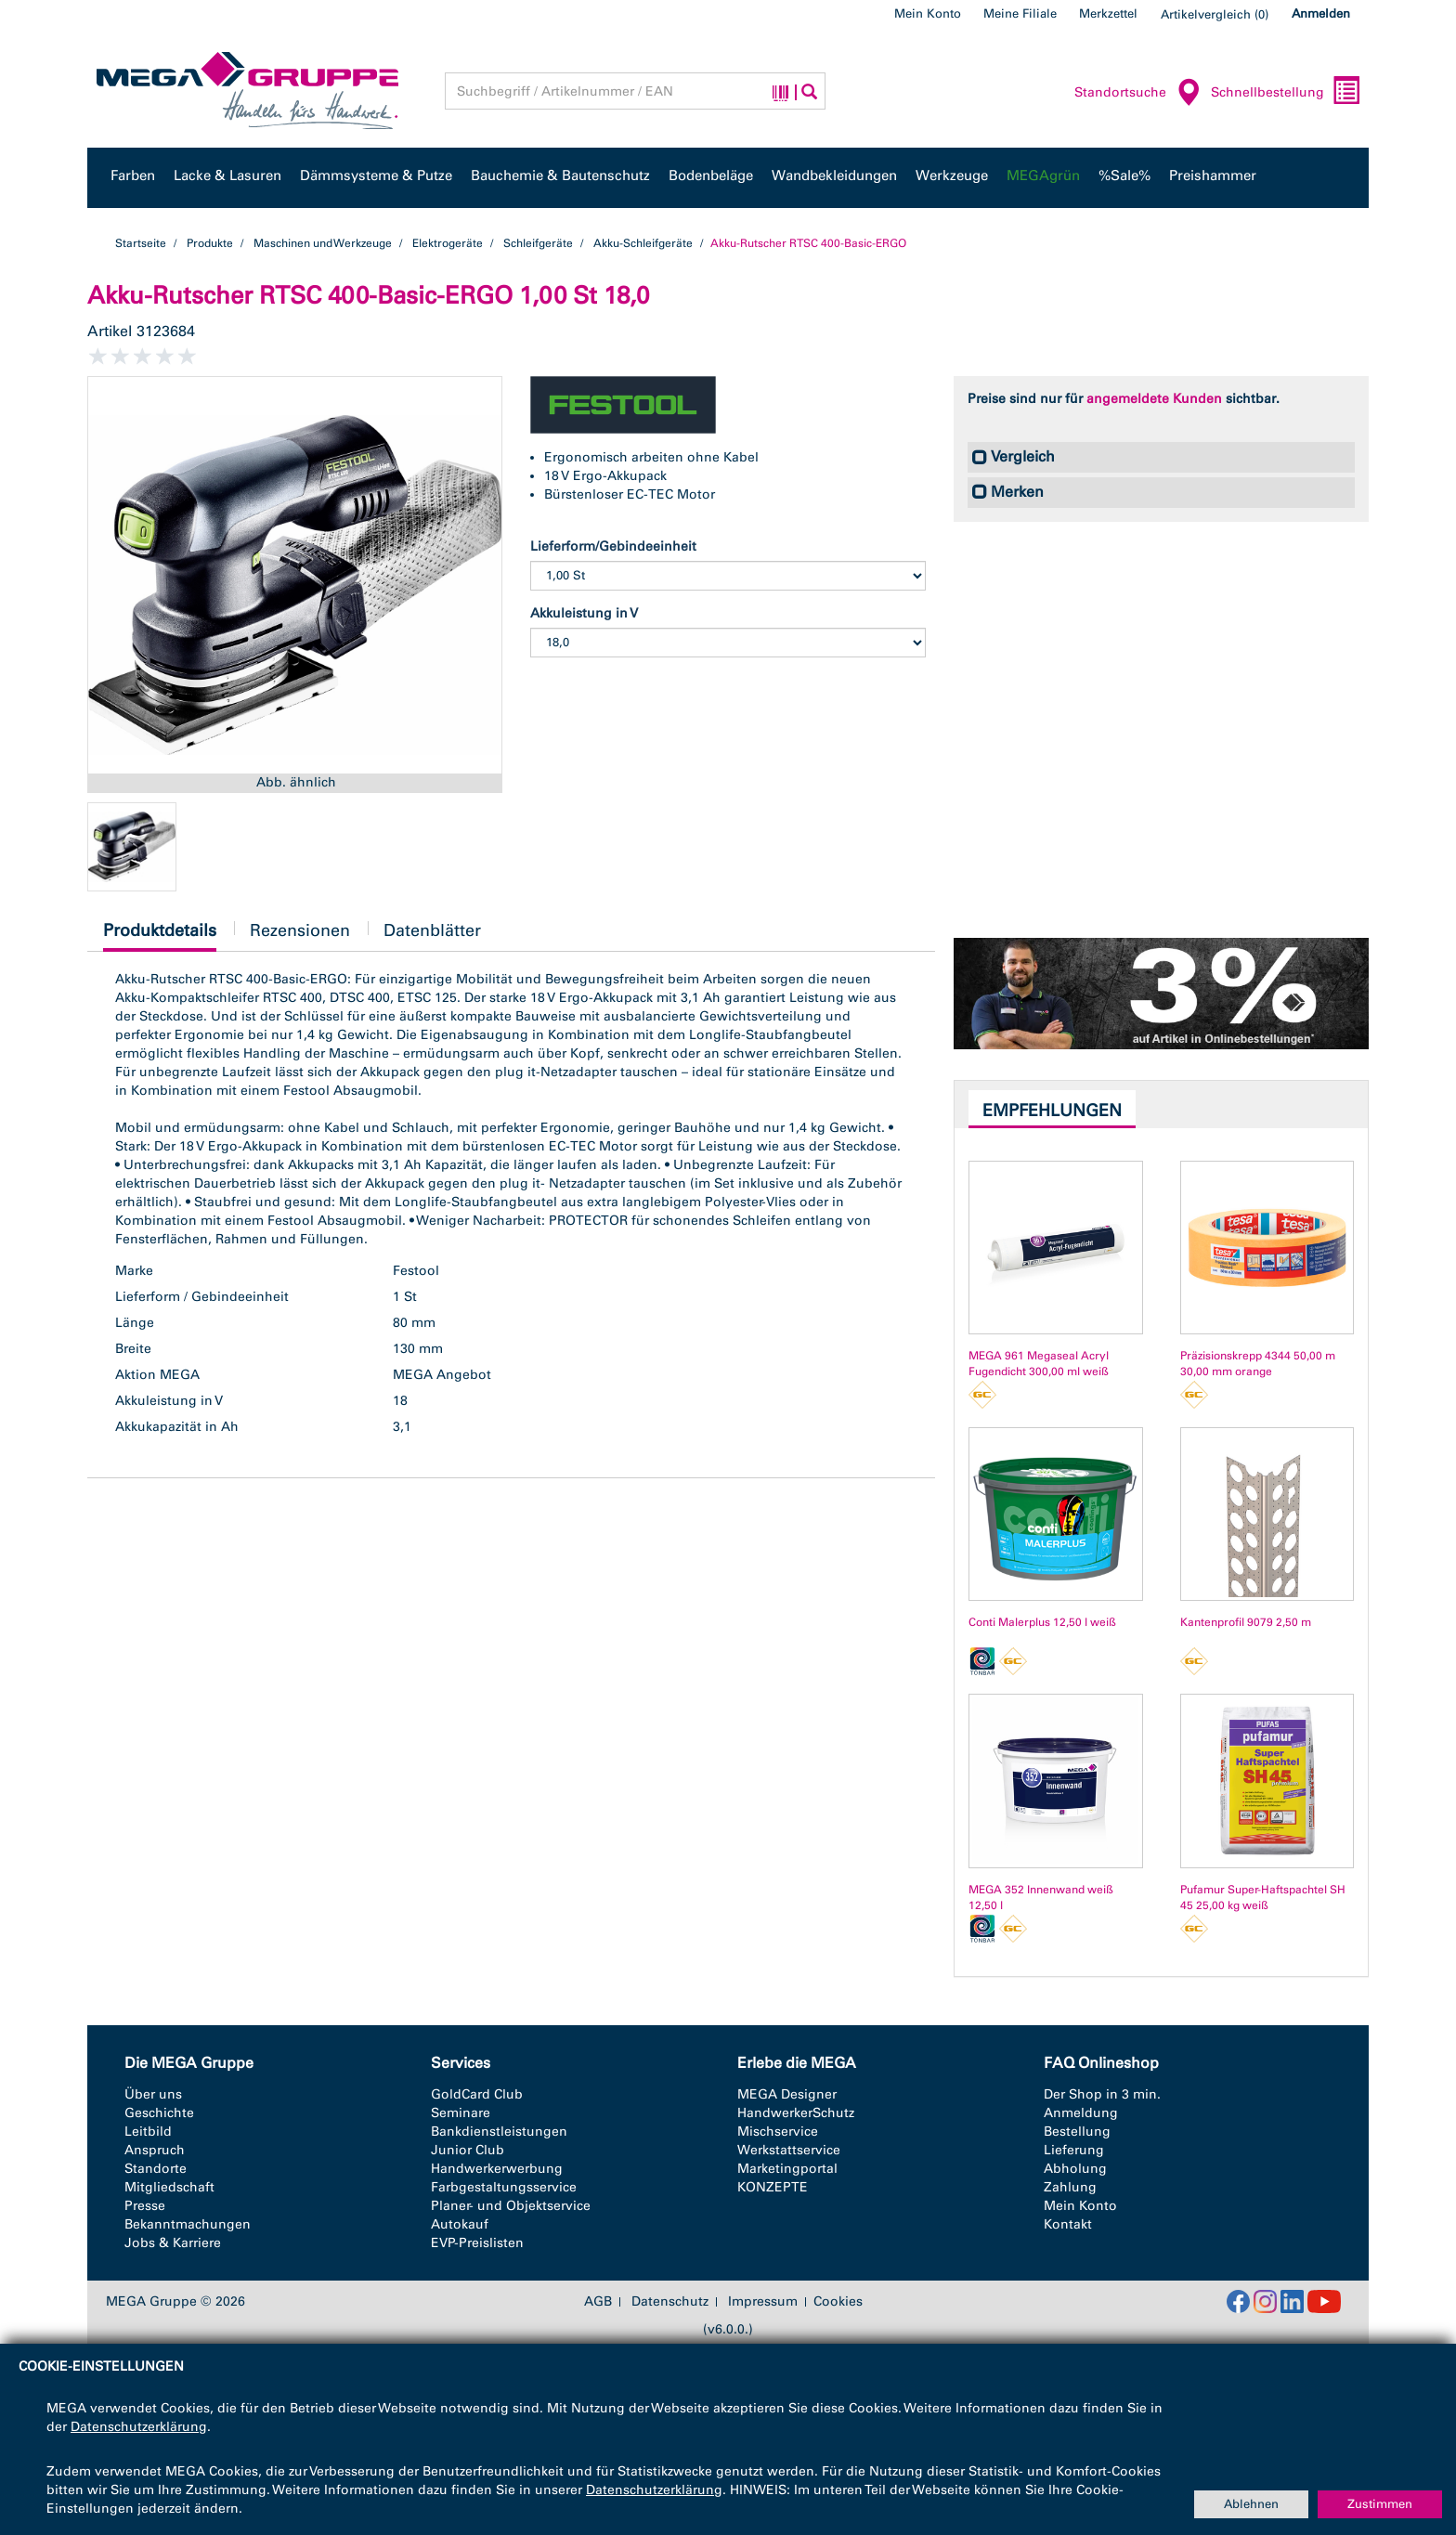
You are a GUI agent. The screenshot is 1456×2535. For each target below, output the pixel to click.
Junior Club (467, 2150)
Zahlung (1070, 2187)
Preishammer (1212, 175)
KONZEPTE (772, 2187)
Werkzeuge (952, 175)
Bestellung (1077, 2131)
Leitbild (148, 2131)
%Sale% (1124, 175)
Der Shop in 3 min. (1102, 2094)
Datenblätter (432, 930)
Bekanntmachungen (187, 2224)
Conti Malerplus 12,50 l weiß (1042, 1622)
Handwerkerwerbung (497, 2169)
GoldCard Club (477, 2094)
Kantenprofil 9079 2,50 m (1245, 1622)
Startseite (140, 243)
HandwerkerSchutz (795, 2113)
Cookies (838, 2301)
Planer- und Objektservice (511, 2206)
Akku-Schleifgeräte (643, 243)
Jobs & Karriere (172, 2243)
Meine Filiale (1020, 13)
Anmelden (1321, 13)
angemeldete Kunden (1154, 399)
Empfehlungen (1052, 1110)
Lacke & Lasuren (227, 175)
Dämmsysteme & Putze (376, 175)
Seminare (460, 2113)
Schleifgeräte (538, 243)
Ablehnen (1251, 2504)
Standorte (155, 2169)
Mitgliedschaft (169, 2187)
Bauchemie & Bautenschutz (560, 175)
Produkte (210, 243)
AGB (598, 2302)
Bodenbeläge (711, 175)
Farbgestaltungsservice (504, 2187)
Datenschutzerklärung (139, 2427)
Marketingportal (787, 2169)
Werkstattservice (788, 2150)
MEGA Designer (787, 2094)
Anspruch (154, 2150)
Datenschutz (669, 2302)
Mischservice (777, 2131)
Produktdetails (159, 935)
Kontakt (1068, 2224)
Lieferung (1074, 2150)
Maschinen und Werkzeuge (323, 243)
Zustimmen (1379, 2504)
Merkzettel (1108, 13)
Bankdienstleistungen (499, 2131)
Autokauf (459, 2224)
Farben (132, 175)
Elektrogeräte (447, 243)
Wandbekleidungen (834, 175)
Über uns (153, 2094)
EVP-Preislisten (477, 2243)
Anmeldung (1081, 2113)
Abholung (1075, 2169)
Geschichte (159, 2113)
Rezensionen (300, 930)
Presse (144, 2206)
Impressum (763, 2302)
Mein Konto (927, 13)
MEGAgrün (1043, 175)
